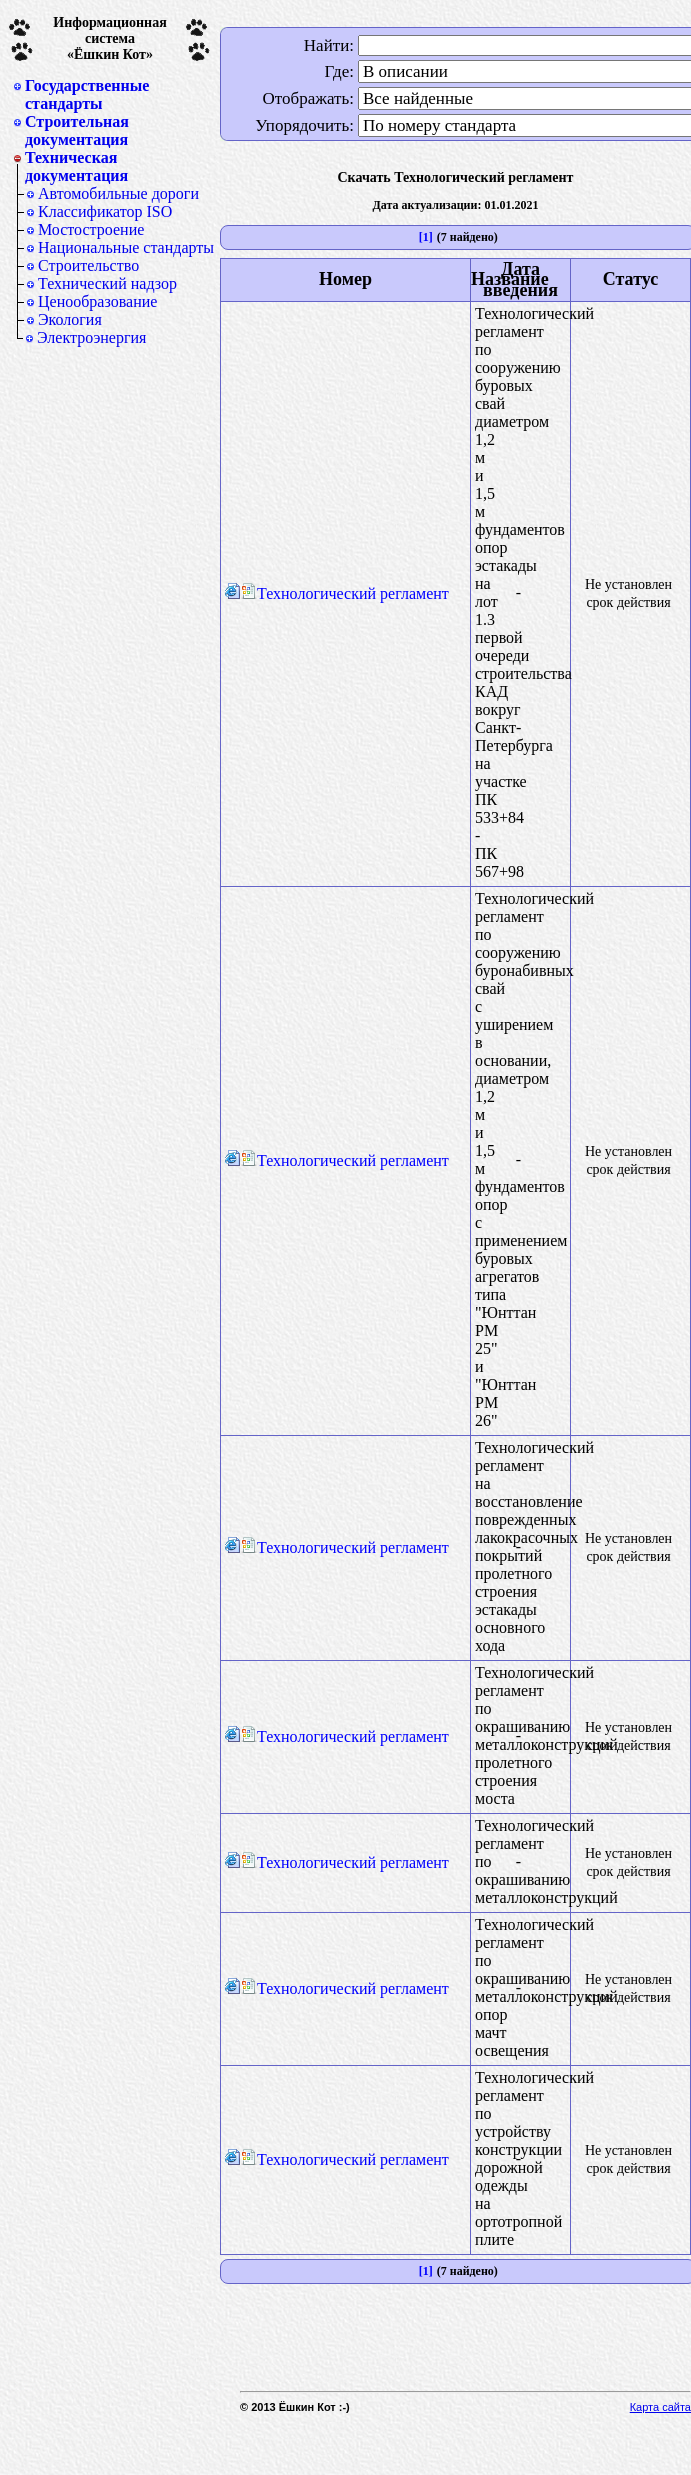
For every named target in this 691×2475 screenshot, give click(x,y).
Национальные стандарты (126, 247)
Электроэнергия (91, 337)
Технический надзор (107, 283)
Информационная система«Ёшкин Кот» (110, 38)
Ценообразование (97, 301)
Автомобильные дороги (118, 193)
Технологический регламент (345, 593)
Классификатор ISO (105, 211)
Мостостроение (91, 229)
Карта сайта (660, 2407)
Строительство (88, 265)
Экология (70, 319)
